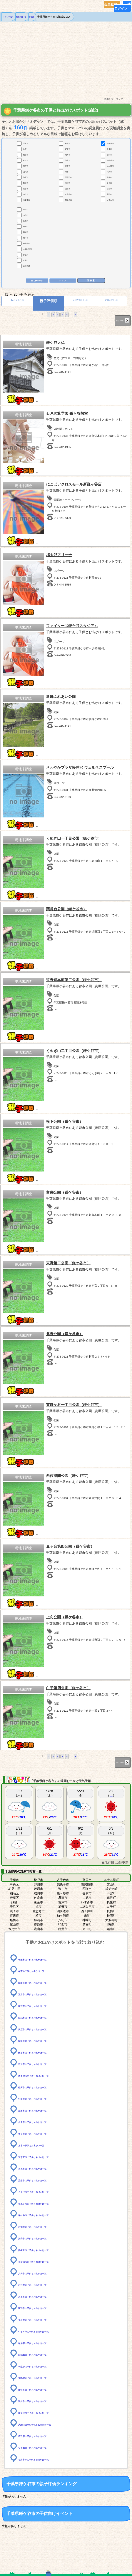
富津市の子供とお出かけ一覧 (42, 2009)
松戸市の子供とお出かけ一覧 (42, 2102)
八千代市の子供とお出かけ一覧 (44, 2207)
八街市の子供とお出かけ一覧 (42, 2288)
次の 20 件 (120, 321)
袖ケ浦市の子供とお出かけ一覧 (44, 2276)
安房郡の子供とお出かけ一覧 (42, 2462)
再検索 (96, 280)
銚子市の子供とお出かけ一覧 (42, 2067)
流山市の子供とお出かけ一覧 (42, 2195)
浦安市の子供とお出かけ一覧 (42, 2253)
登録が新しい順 (80, 301)
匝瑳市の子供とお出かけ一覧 (42, 2323)
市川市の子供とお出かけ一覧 (42, 2079)
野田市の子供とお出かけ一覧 (42, 2114)
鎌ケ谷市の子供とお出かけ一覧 (44, 2230)
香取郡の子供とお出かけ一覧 (42, 2451)
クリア (64, 280)
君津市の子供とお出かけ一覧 (42, 2241)
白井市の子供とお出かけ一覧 (42, 2300)
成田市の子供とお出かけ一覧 (42, 2125)
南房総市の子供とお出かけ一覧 (44, 2427)
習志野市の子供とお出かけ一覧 (44, 2172)
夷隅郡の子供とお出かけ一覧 (42, 2392)
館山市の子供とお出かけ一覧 (42, 2055)
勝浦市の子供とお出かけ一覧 (42, 2404)
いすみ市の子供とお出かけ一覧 (44, 2346)
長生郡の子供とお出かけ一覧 (42, 2381)
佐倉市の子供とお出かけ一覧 (42, 2137)
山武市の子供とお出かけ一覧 (42, 2032)
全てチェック (33, 280)
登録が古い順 (111, 301)
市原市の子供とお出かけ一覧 (42, 2183)
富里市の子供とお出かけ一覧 (42, 2311)
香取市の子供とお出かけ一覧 (42, 2334)
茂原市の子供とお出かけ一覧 (42, 2044)
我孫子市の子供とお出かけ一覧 (44, 2218)
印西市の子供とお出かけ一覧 (42, 2021)
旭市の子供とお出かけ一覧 (40, 2160)
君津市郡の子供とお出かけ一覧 (44, 2474)
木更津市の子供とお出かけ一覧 (44, 2090)
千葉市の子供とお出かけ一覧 (42, 1974)
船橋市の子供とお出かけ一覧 (42, 1997)
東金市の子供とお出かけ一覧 (42, 2148)
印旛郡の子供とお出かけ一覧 (42, 2358)
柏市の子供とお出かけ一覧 (40, 1986)
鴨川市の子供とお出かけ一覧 (42, 2416)
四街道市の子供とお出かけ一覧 (44, 2265)
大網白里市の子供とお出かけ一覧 (46, 2439)
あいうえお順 (17, 301)
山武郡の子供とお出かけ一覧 (42, 2369)
